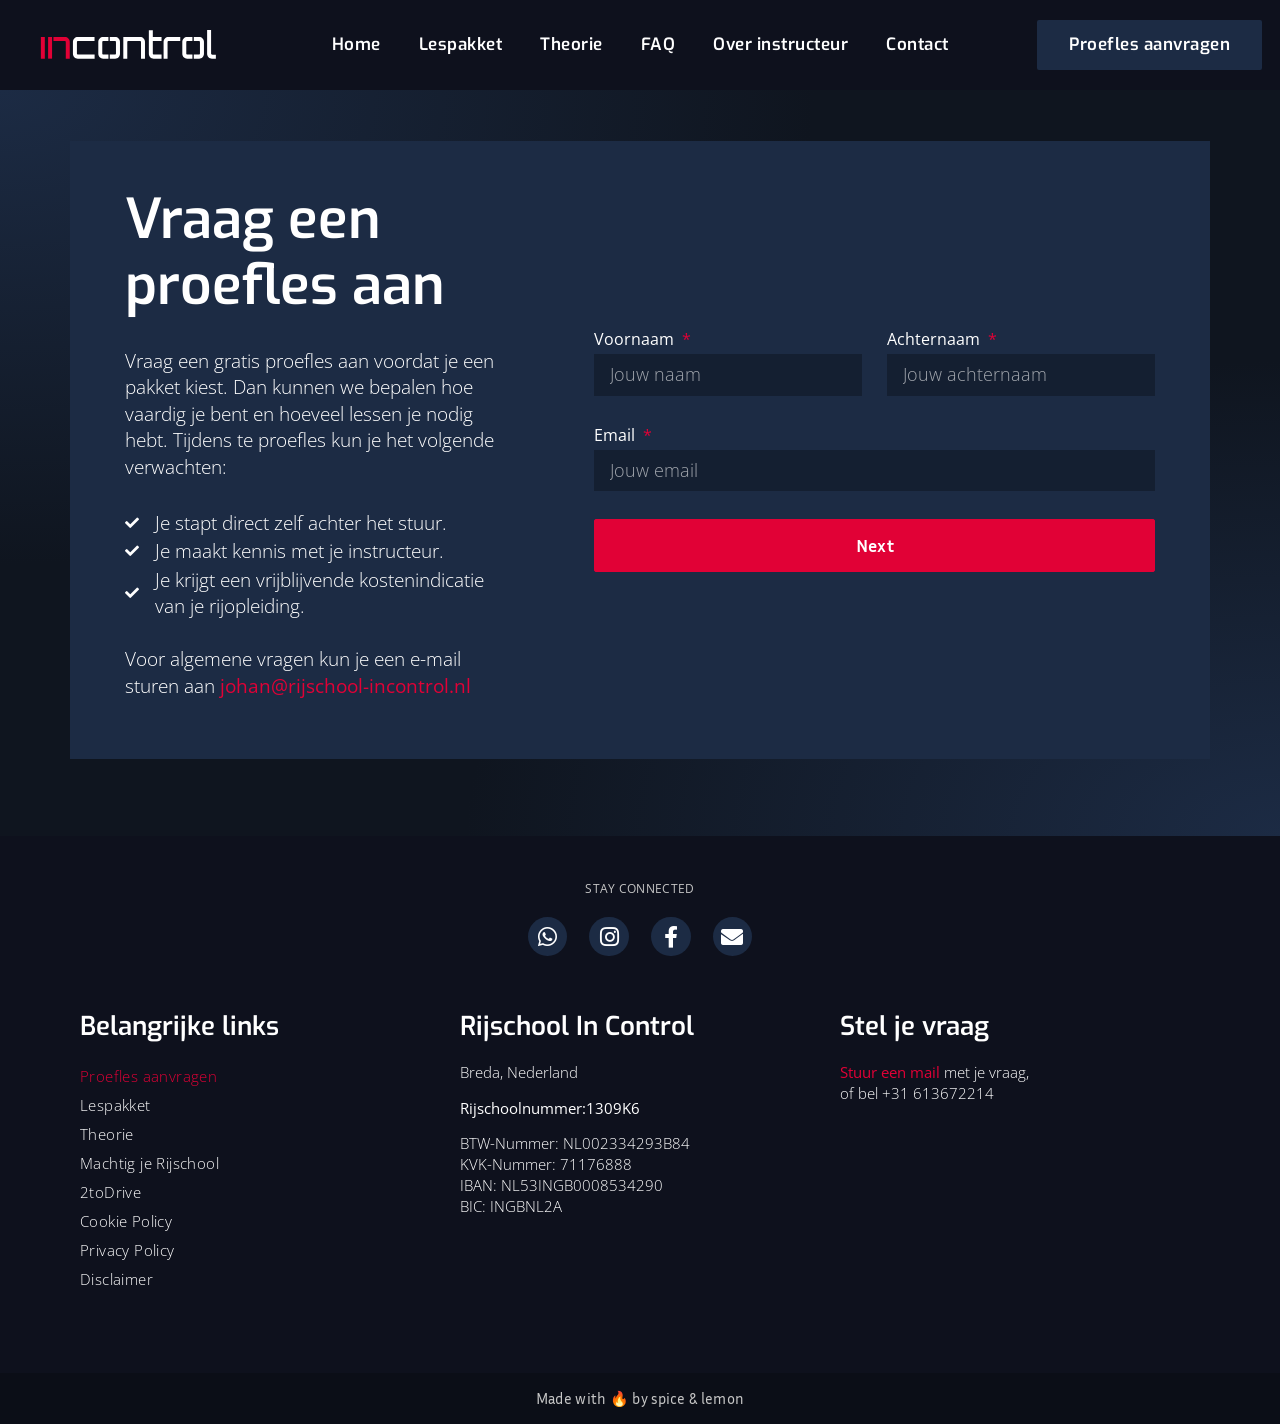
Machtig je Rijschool (149, 1163)
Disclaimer (116, 1279)
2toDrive (110, 1192)
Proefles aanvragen (148, 1076)
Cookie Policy (126, 1221)
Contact (917, 44)
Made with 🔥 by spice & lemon (640, 1398)
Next (875, 545)
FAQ (658, 44)
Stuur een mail (890, 1072)
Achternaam (935, 339)
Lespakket (461, 44)
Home (356, 44)
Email (616, 435)
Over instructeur (780, 44)
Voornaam (636, 339)
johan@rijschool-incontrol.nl (345, 686)
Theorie (571, 44)
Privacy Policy (127, 1250)
